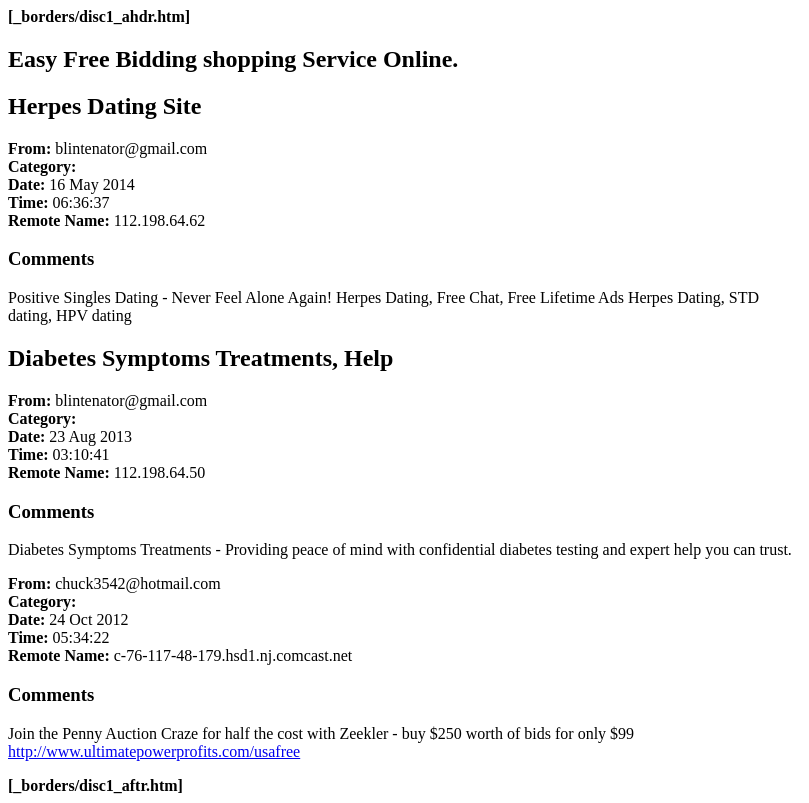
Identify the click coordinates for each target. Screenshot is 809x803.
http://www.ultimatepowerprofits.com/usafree (154, 751)
